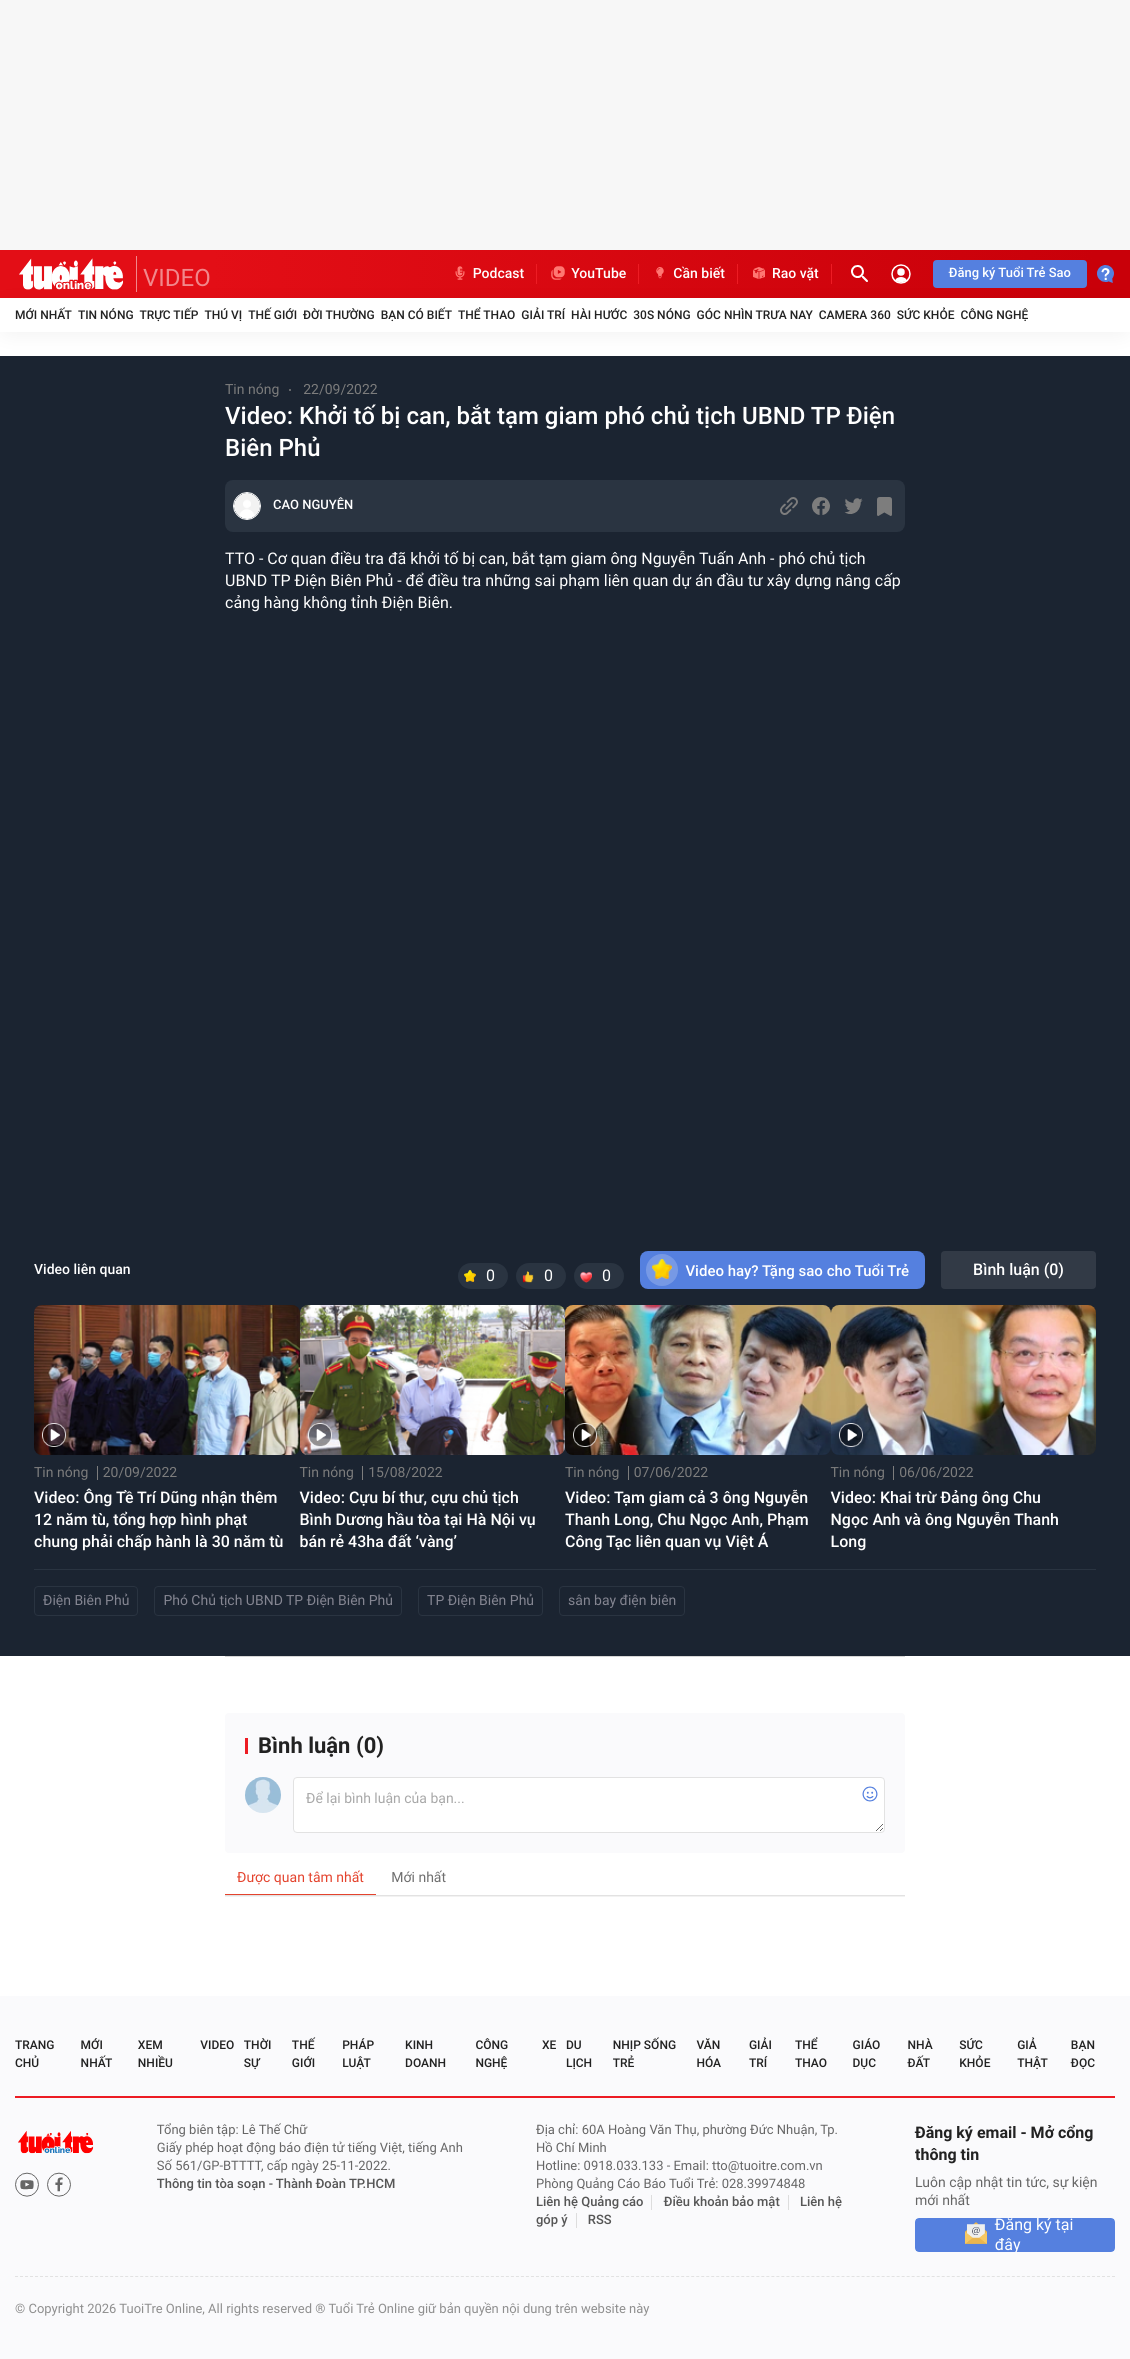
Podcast (488, 274)
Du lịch (579, 2054)
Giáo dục (867, 2054)
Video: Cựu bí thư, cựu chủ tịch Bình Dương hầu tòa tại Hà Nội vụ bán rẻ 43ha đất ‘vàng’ (418, 1519)
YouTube (587, 274)
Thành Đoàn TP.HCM (335, 2184)
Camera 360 (855, 315)
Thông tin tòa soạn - (216, 2184)
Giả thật (1032, 2054)
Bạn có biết (416, 315)
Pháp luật (358, 2054)
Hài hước (599, 315)
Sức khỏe (926, 315)
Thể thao (486, 315)
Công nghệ (994, 315)
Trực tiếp (169, 315)
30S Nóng (661, 315)
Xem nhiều (155, 2054)
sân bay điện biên (622, 1601)
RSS (600, 2220)
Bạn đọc (1083, 2054)
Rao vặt (784, 274)
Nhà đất (919, 2054)
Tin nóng (106, 315)
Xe (549, 2045)
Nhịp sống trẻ (644, 2054)
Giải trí (543, 315)
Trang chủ (34, 2054)
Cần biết (688, 274)
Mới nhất (43, 315)
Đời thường (339, 315)
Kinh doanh (425, 2054)
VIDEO (177, 278)
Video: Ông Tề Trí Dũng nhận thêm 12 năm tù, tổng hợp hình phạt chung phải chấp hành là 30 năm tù (159, 1519)
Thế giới (272, 315)
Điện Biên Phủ (86, 1601)
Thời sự (258, 2054)
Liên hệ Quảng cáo (590, 2202)
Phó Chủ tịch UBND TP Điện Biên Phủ (278, 1601)
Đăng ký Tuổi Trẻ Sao (1010, 273)
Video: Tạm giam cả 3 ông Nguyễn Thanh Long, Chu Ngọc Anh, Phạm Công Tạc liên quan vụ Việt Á (687, 1519)
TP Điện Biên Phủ (480, 1601)
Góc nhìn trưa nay (755, 315)
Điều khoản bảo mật (722, 2202)
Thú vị (223, 315)
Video (217, 2045)
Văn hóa (708, 2054)
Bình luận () (1018, 1269)
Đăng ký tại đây (1034, 2235)
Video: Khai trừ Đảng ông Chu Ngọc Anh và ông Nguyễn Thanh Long (945, 1519)
